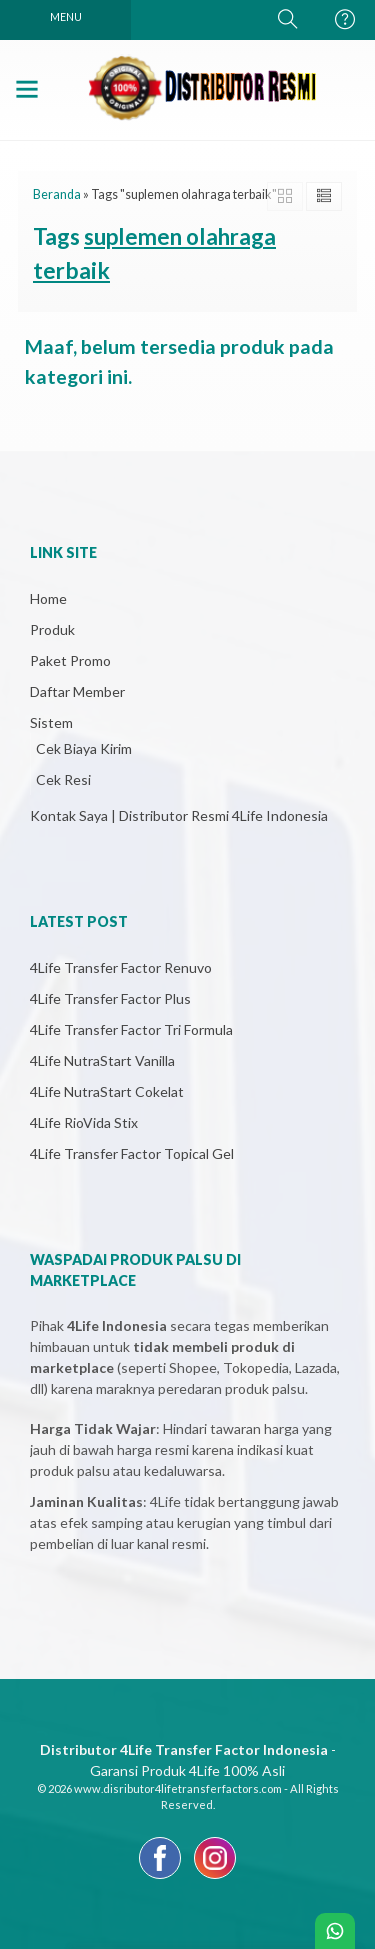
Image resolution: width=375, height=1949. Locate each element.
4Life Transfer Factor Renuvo (121, 967)
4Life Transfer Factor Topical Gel (132, 1153)
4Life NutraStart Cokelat (107, 1091)
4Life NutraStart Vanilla (102, 1060)
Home (48, 598)
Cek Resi (63, 779)
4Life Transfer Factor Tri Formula (131, 1029)
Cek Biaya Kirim (84, 748)
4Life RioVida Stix (84, 1122)
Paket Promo (70, 660)
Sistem (51, 722)
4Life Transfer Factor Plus (110, 998)
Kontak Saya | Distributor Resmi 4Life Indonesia (179, 815)
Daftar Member (77, 691)
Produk (52, 629)
